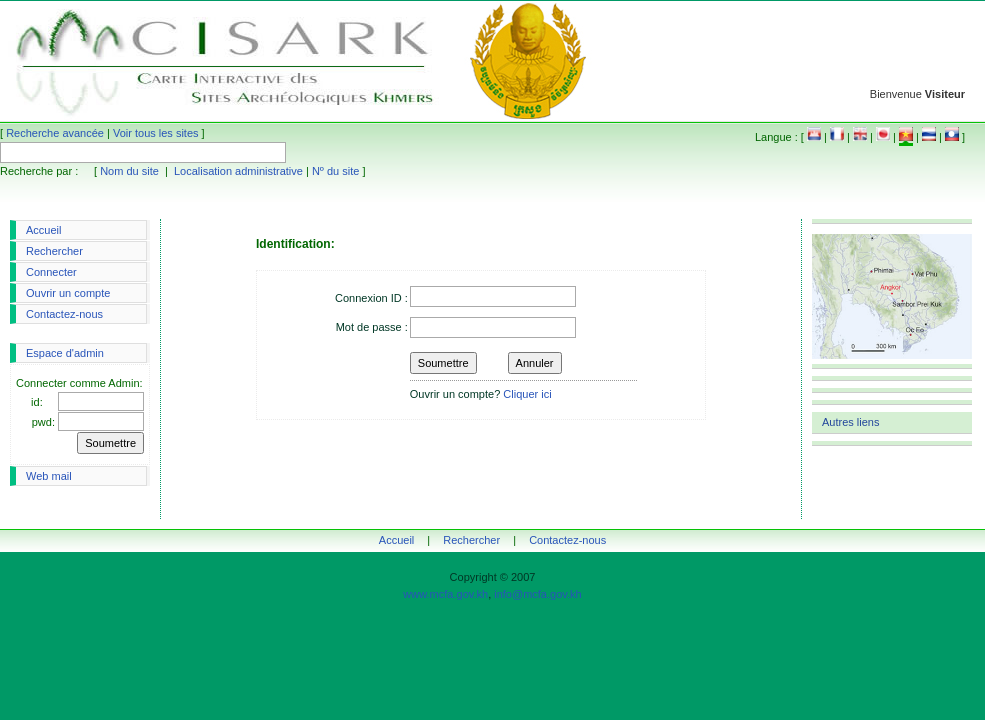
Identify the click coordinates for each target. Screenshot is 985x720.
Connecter (51, 272)
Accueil (43, 230)
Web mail (49, 476)
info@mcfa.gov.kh (537, 594)
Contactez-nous (64, 314)
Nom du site (129, 171)
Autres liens (850, 422)
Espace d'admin (65, 353)
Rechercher (54, 251)
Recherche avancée (55, 133)
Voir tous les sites (156, 133)
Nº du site (335, 171)
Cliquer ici (527, 394)
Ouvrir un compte (68, 293)
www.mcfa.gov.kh (445, 594)
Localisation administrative (238, 171)
